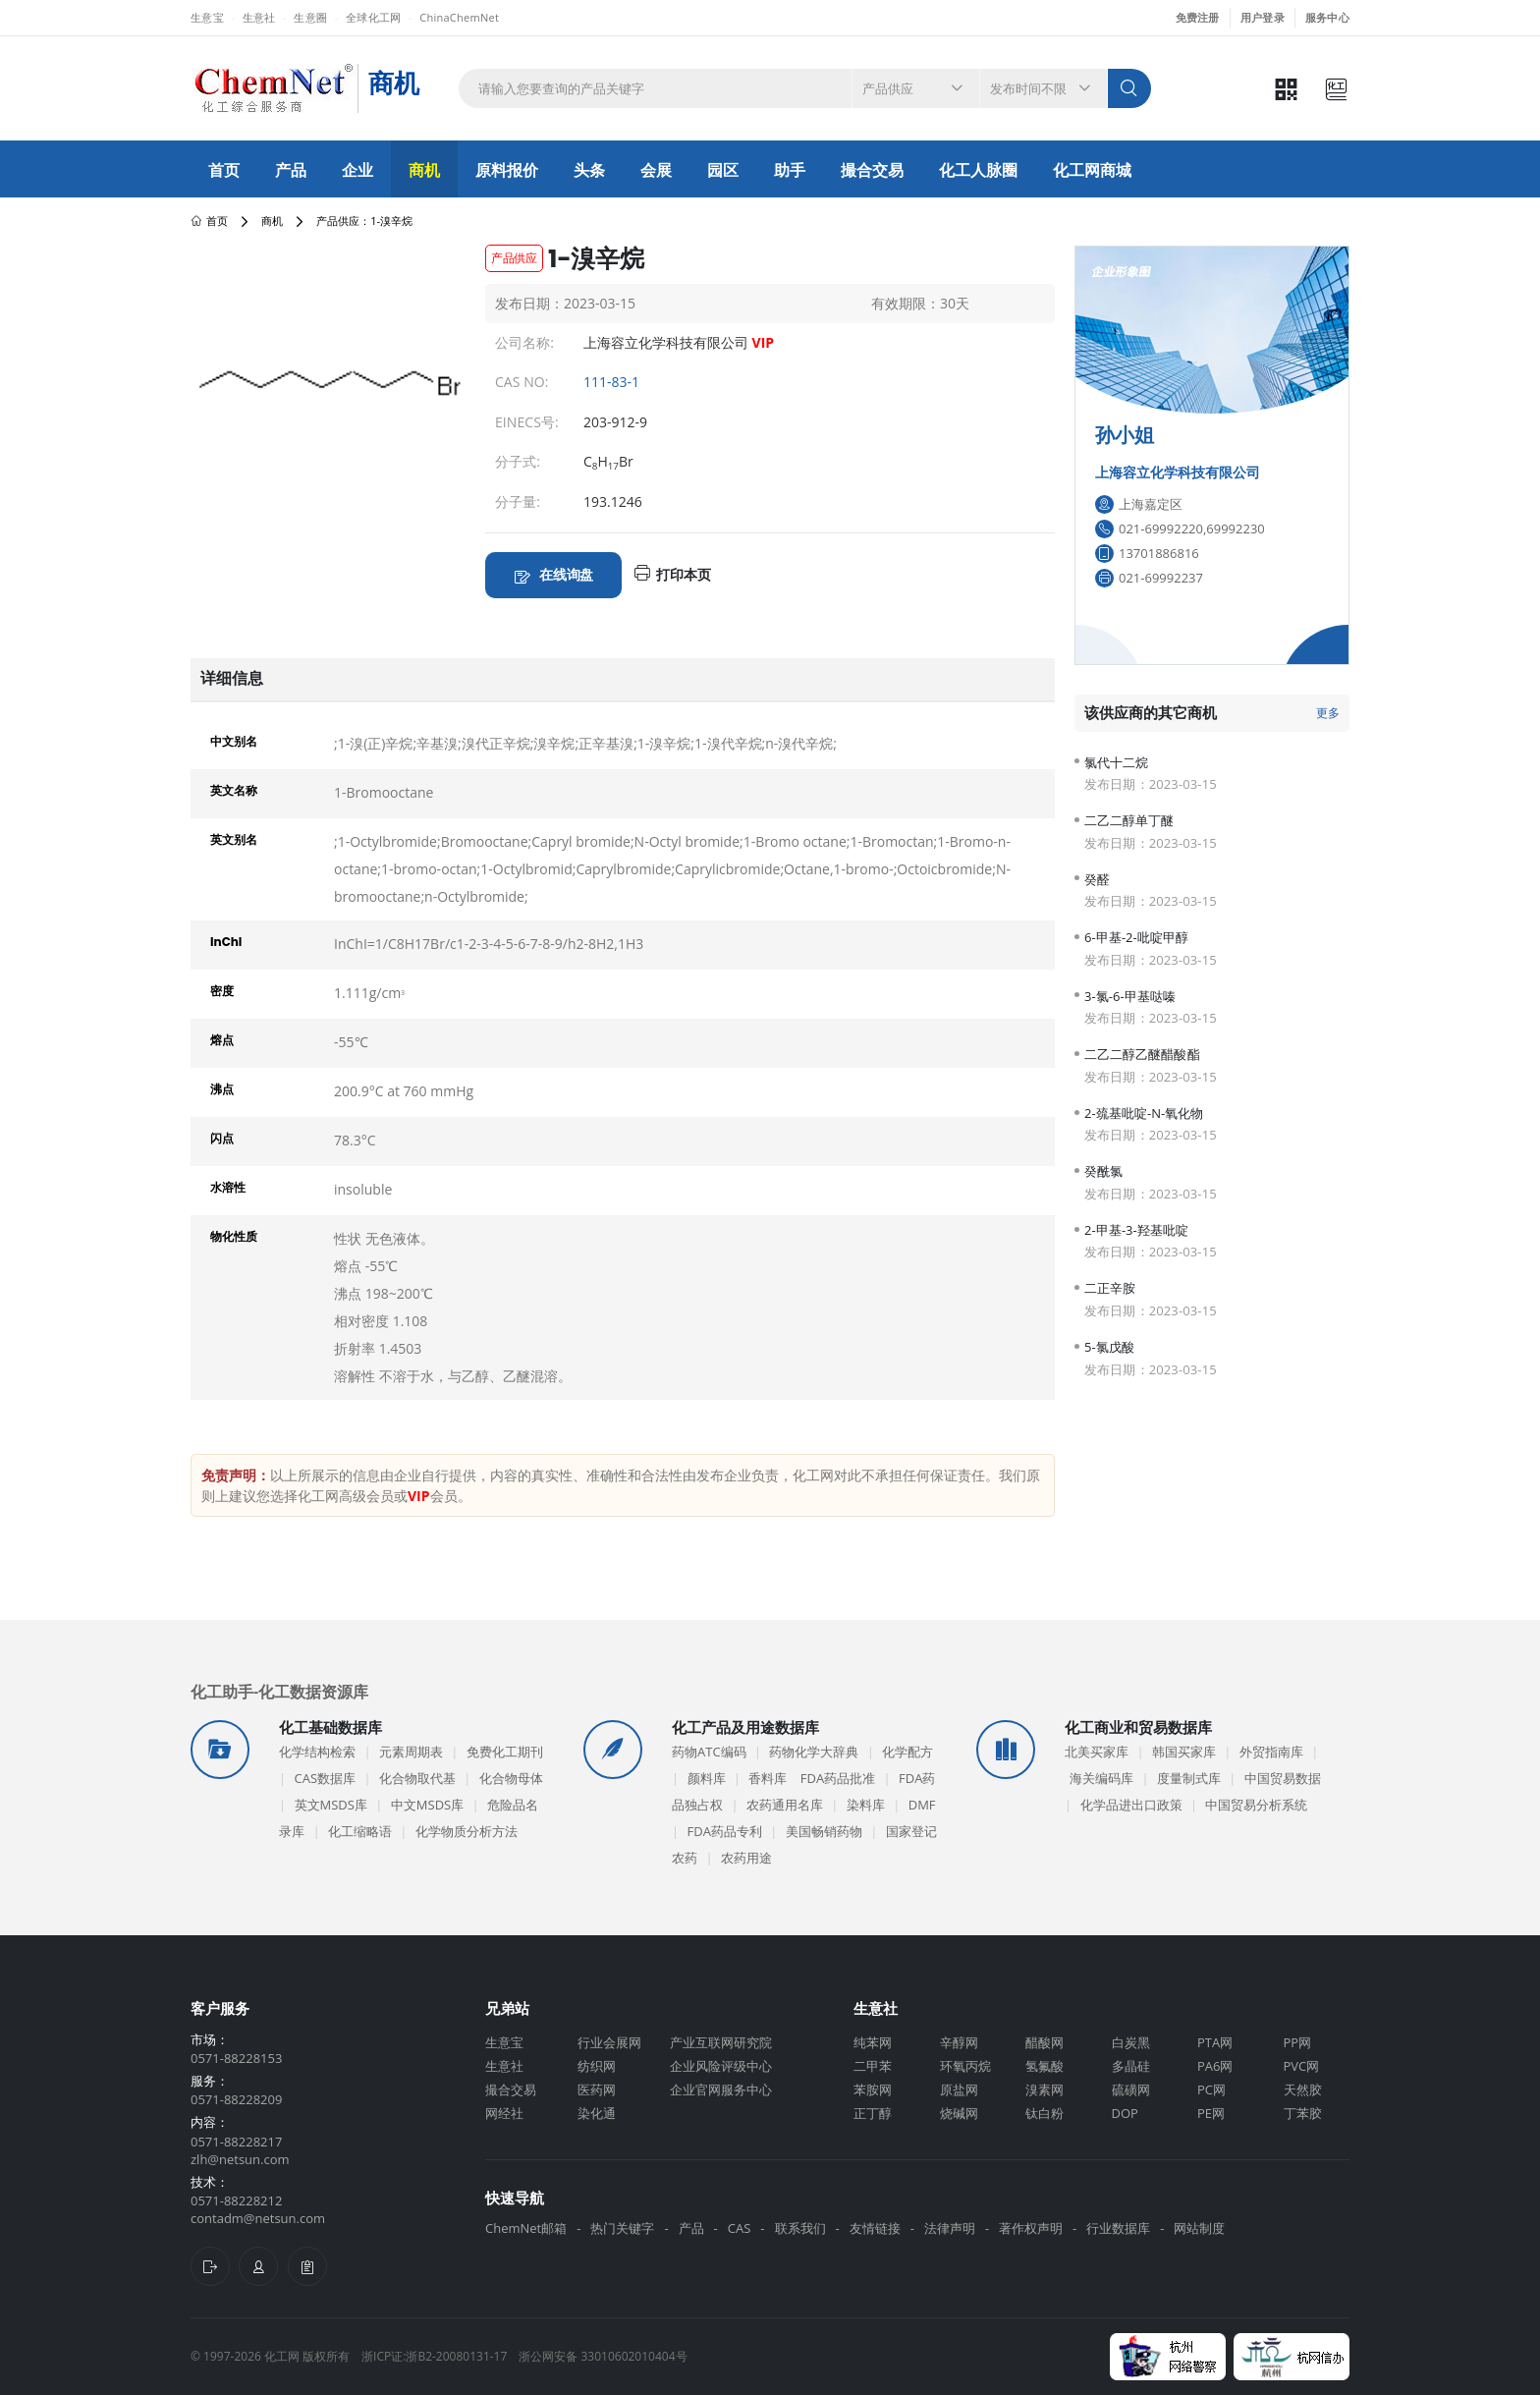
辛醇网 (959, 2042)
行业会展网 (609, 2042)
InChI (226, 941)
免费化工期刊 (505, 1751)
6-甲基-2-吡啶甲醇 (1136, 937)
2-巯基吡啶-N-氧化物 (1144, 1113)
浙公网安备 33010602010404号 (603, 2356)
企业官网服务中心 (721, 2089)
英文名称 (233, 790)
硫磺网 (1131, 2089)
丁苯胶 (1303, 2113)
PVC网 (1302, 2066)
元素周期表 (411, 1751)
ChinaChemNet (459, 17)
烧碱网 (959, 2113)
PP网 (1298, 2042)
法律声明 (949, 2228)
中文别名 (233, 741)
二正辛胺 (1109, 1288)
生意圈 (310, 17)
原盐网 (959, 2089)
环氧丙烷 (965, 2066)
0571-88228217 (236, 2141)
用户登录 (1262, 17)
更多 (1328, 712)
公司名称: (524, 342)
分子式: (517, 461)
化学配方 (907, 1751)
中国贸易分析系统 (1256, 1804)
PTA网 (1215, 2042)
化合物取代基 (417, 1778)
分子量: (517, 501)
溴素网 (1044, 2089)
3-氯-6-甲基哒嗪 (1130, 996)
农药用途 (746, 1857)
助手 (789, 170)
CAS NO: (522, 381)
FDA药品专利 (725, 1831)
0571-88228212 (236, 2200)
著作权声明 (1031, 2228)
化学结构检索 (317, 1751)
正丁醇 (872, 2113)
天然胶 (1303, 2089)
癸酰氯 (1103, 1171)
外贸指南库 (1271, 1751)
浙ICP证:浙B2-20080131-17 (434, 2356)
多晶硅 (1131, 2066)
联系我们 (800, 2228)
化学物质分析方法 (466, 1831)
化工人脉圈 (978, 170)
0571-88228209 (236, 2099)
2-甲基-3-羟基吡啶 (1136, 1230)
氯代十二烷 (1116, 762)
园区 (723, 170)
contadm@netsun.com (258, 2218)
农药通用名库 (784, 1804)
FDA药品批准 (837, 1778)
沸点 (222, 1089)
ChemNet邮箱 (526, 2228)
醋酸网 (1044, 2042)
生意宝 (207, 17)
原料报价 (506, 170)
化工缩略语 (360, 1831)
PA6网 (1215, 2066)
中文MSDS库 (427, 1804)
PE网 (1211, 2113)
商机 (424, 170)
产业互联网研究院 (721, 2042)
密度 (222, 990)
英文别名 (233, 839)
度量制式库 (1189, 1778)
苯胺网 (872, 2089)
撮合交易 (872, 170)
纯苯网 (872, 2042)
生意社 (259, 17)
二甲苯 (872, 2066)
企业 (357, 170)
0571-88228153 (236, 2058)
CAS (739, 2228)
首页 (224, 170)
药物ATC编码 (709, 1751)
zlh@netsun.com (240, 2159)
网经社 (504, 2113)
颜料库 (707, 1778)
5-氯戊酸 (1109, 1347)
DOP (1125, 2113)
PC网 (1211, 2089)
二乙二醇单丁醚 (1129, 820)
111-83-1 (611, 381)
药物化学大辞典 (813, 1751)
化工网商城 (1092, 170)
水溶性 (228, 1187)
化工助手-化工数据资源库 (279, 1690)
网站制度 (1199, 2228)
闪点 (222, 1138)
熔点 (222, 1039)
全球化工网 (373, 17)
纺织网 (597, 2066)
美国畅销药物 (824, 1831)
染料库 (866, 1804)
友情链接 (875, 2228)
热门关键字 (622, 2228)
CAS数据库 (326, 1778)
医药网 (597, 2089)
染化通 (597, 2113)
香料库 (767, 1778)
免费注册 (1198, 17)
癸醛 (1097, 879)
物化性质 (233, 1236)
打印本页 (683, 574)
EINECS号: (527, 422)
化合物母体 (511, 1778)
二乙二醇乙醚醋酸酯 (1142, 1054)
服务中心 (1327, 17)
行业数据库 (1118, 2228)
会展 (656, 170)
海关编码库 (1101, 1778)
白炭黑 (1131, 2042)
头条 (589, 170)
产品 (290, 170)
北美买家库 (1096, 1751)
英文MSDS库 (331, 1804)
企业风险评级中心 (721, 2066)
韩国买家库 (1184, 1751)
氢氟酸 (1044, 2066)
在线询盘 (566, 574)
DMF (922, 1804)
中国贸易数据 (1282, 1778)
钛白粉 (1044, 2113)
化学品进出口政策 (1131, 1804)
